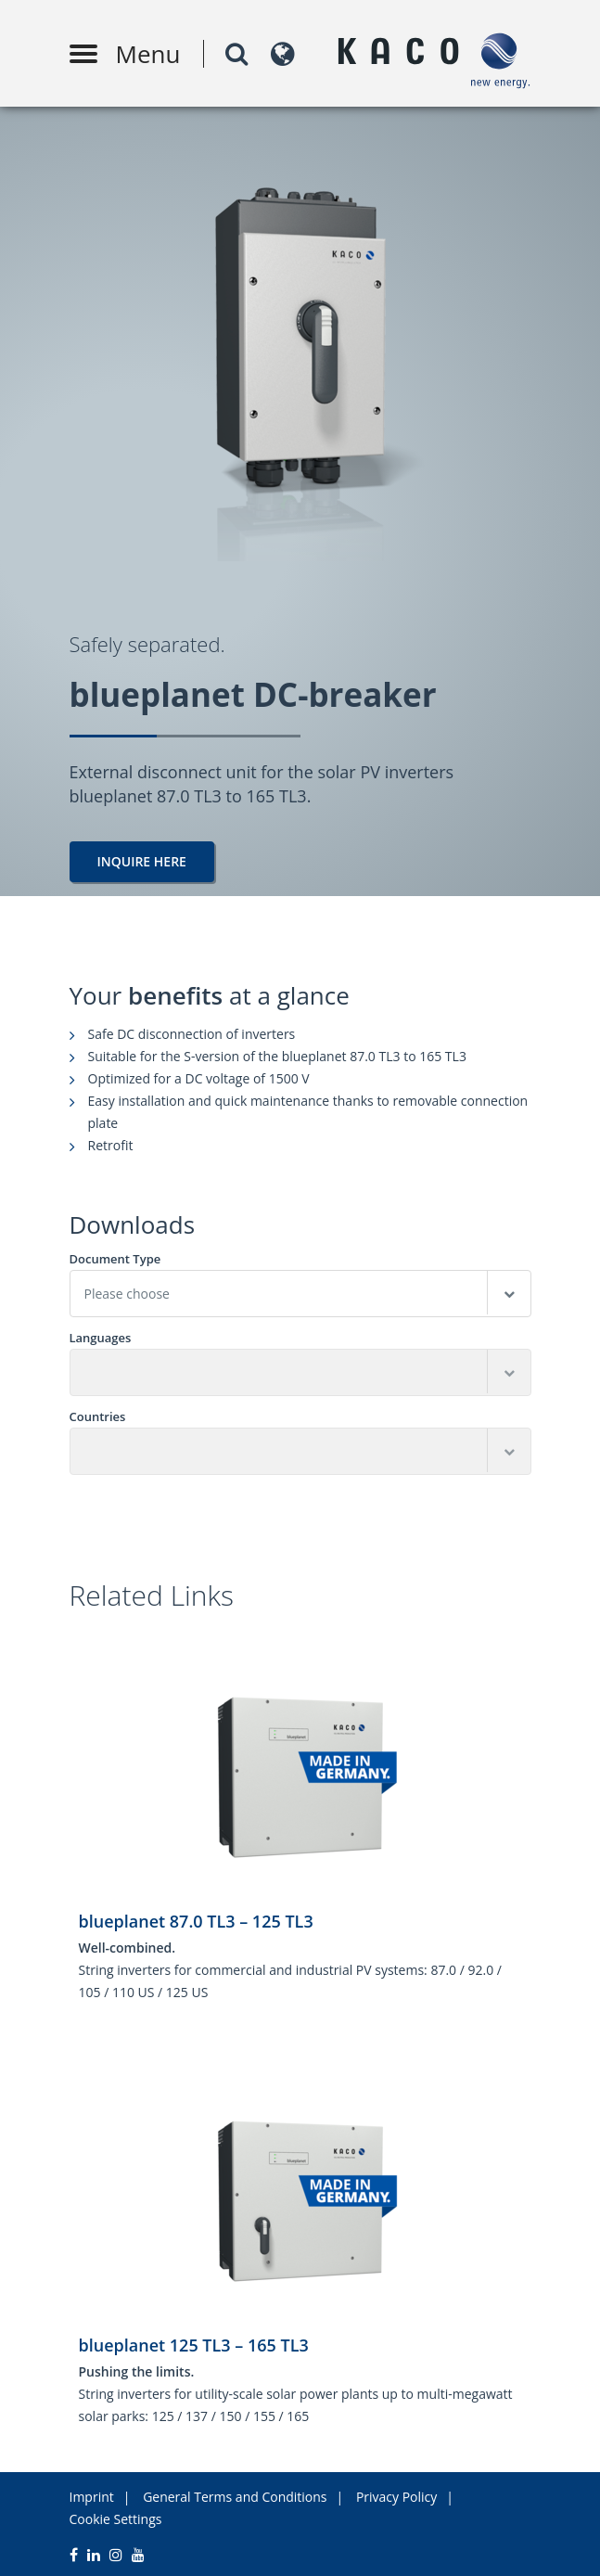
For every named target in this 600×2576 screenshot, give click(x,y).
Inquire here (141, 861)
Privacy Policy (396, 2497)
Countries (98, 1417)
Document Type (115, 1259)
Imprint (92, 2497)
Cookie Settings (116, 2519)
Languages (101, 1338)
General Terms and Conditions (234, 2497)
